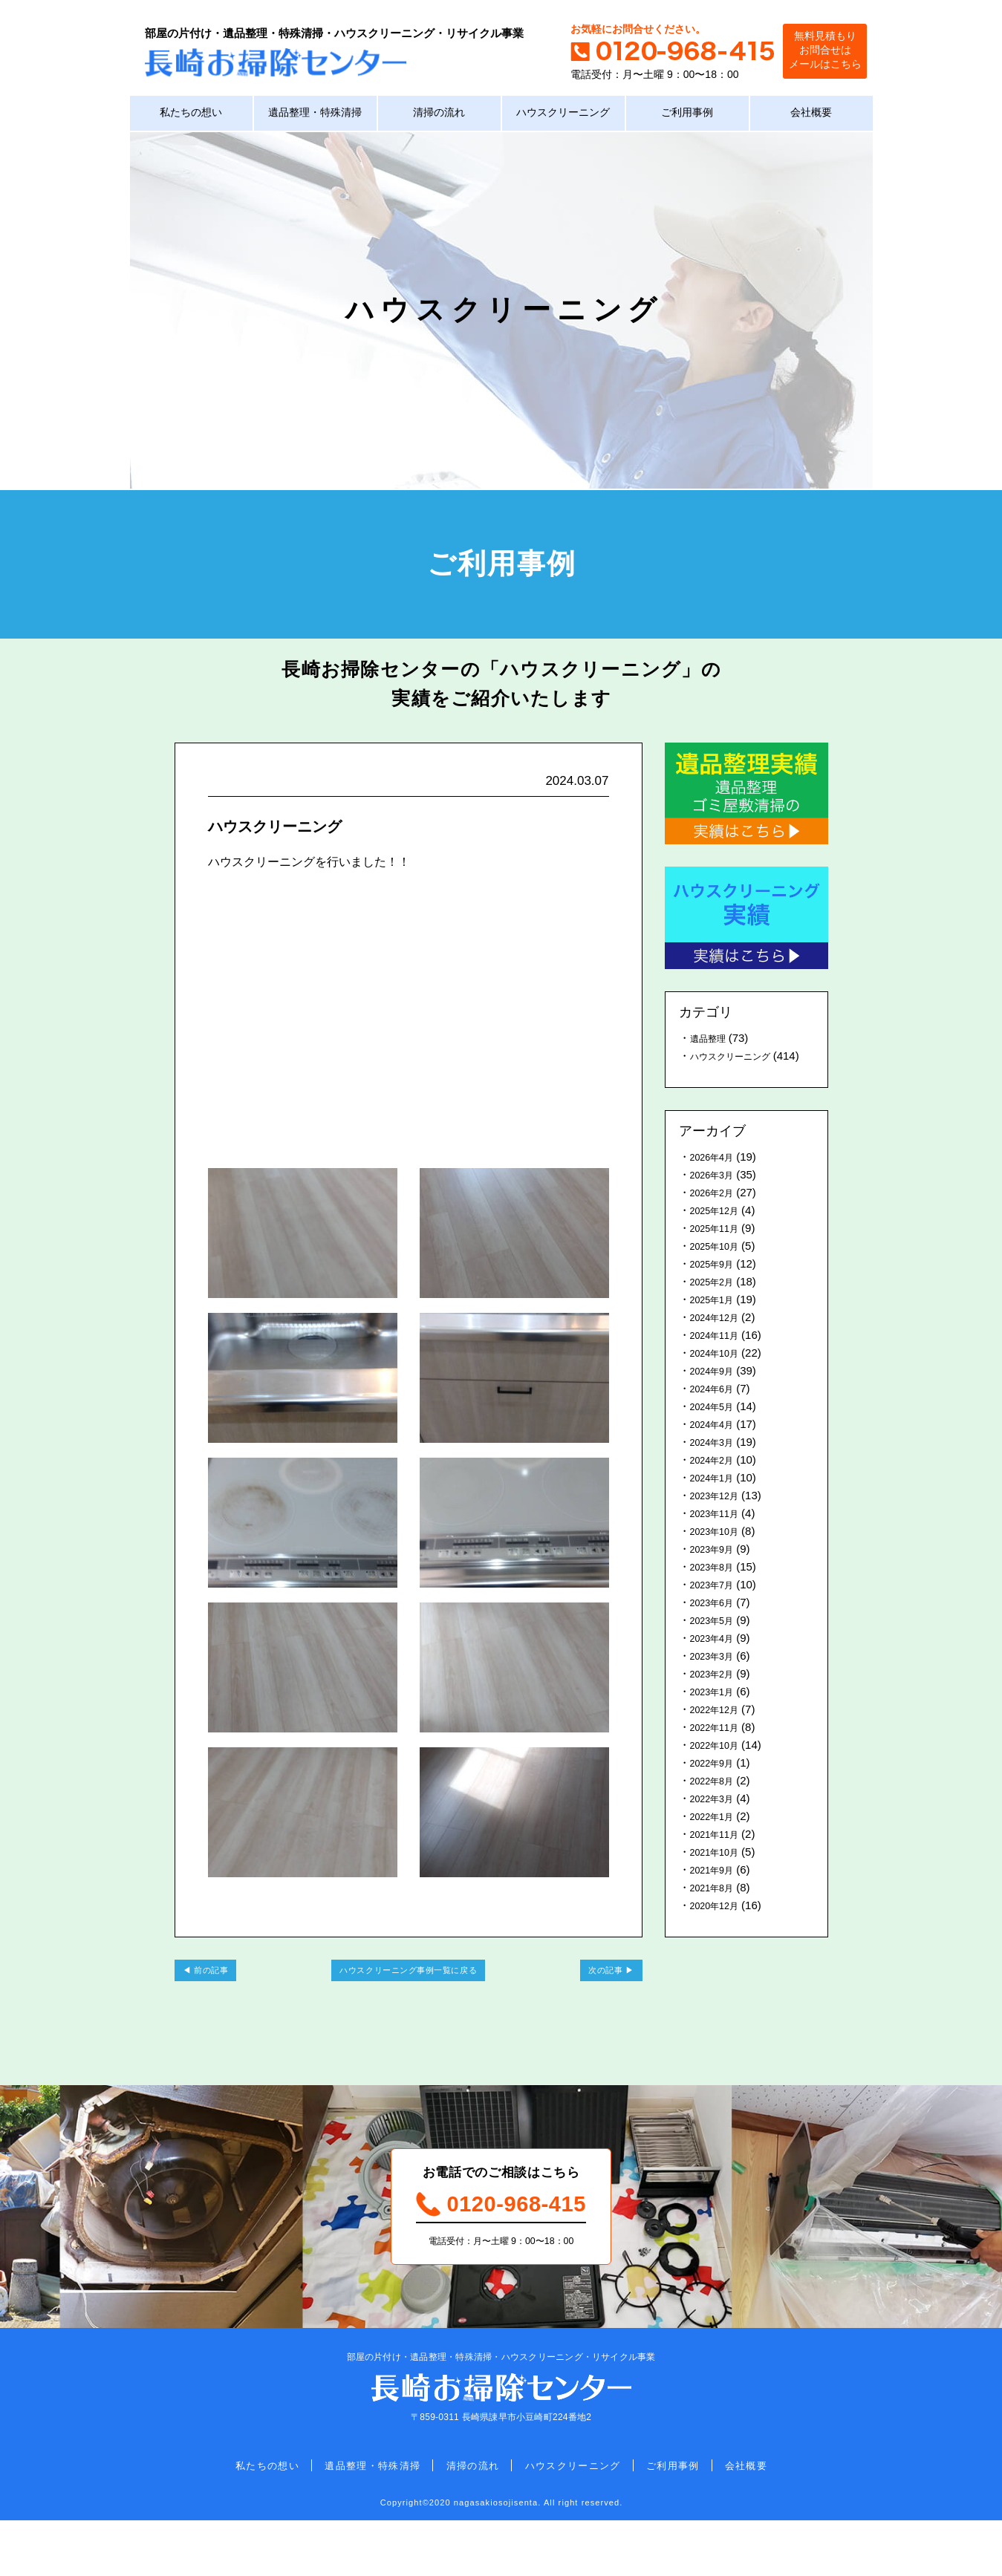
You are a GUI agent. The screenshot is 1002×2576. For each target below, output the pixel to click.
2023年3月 (717, 1679)
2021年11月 (719, 1857)
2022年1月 (717, 1839)
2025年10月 (719, 1269)
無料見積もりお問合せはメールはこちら (810, 51)
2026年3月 (717, 1198)
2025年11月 (719, 1251)
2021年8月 (717, 1911)
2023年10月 (719, 1554)
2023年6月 (717, 1626)
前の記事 (224, 1998)
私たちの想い (190, 118)
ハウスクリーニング (563, 118)
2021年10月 (719, 1875)
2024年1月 (717, 1501)
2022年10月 (719, 1768)
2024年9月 (717, 1394)
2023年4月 (717, 1661)
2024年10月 (719, 1376)
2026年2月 (717, 1216)
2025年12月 (719, 1233)
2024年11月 (719, 1358)
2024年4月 (717, 1447)
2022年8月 (717, 1804)
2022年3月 (717, 1822)
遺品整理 (712, 1043)
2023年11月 (719, 1536)
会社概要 (811, 118)
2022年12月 (719, 1732)
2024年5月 (717, 1430)
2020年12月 (719, 1929)
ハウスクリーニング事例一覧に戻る (408, 1998)
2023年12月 (719, 1519)
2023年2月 (717, 1697)
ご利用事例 (687, 118)
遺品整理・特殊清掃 (315, 118)
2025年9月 (717, 1287)
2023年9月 (717, 1572)
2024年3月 (717, 1465)
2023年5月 (717, 1643)
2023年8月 (717, 1590)
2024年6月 (717, 1412)
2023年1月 (717, 1715)
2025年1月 (717, 1323)
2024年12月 (719, 1340)
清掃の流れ (439, 118)
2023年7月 (717, 1608)
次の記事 (592, 1998)
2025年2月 (717, 1305)
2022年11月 (719, 1750)
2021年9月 (717, 1893)
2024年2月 (717, 1483)
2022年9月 (717, 1786)
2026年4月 (717, 1180)
